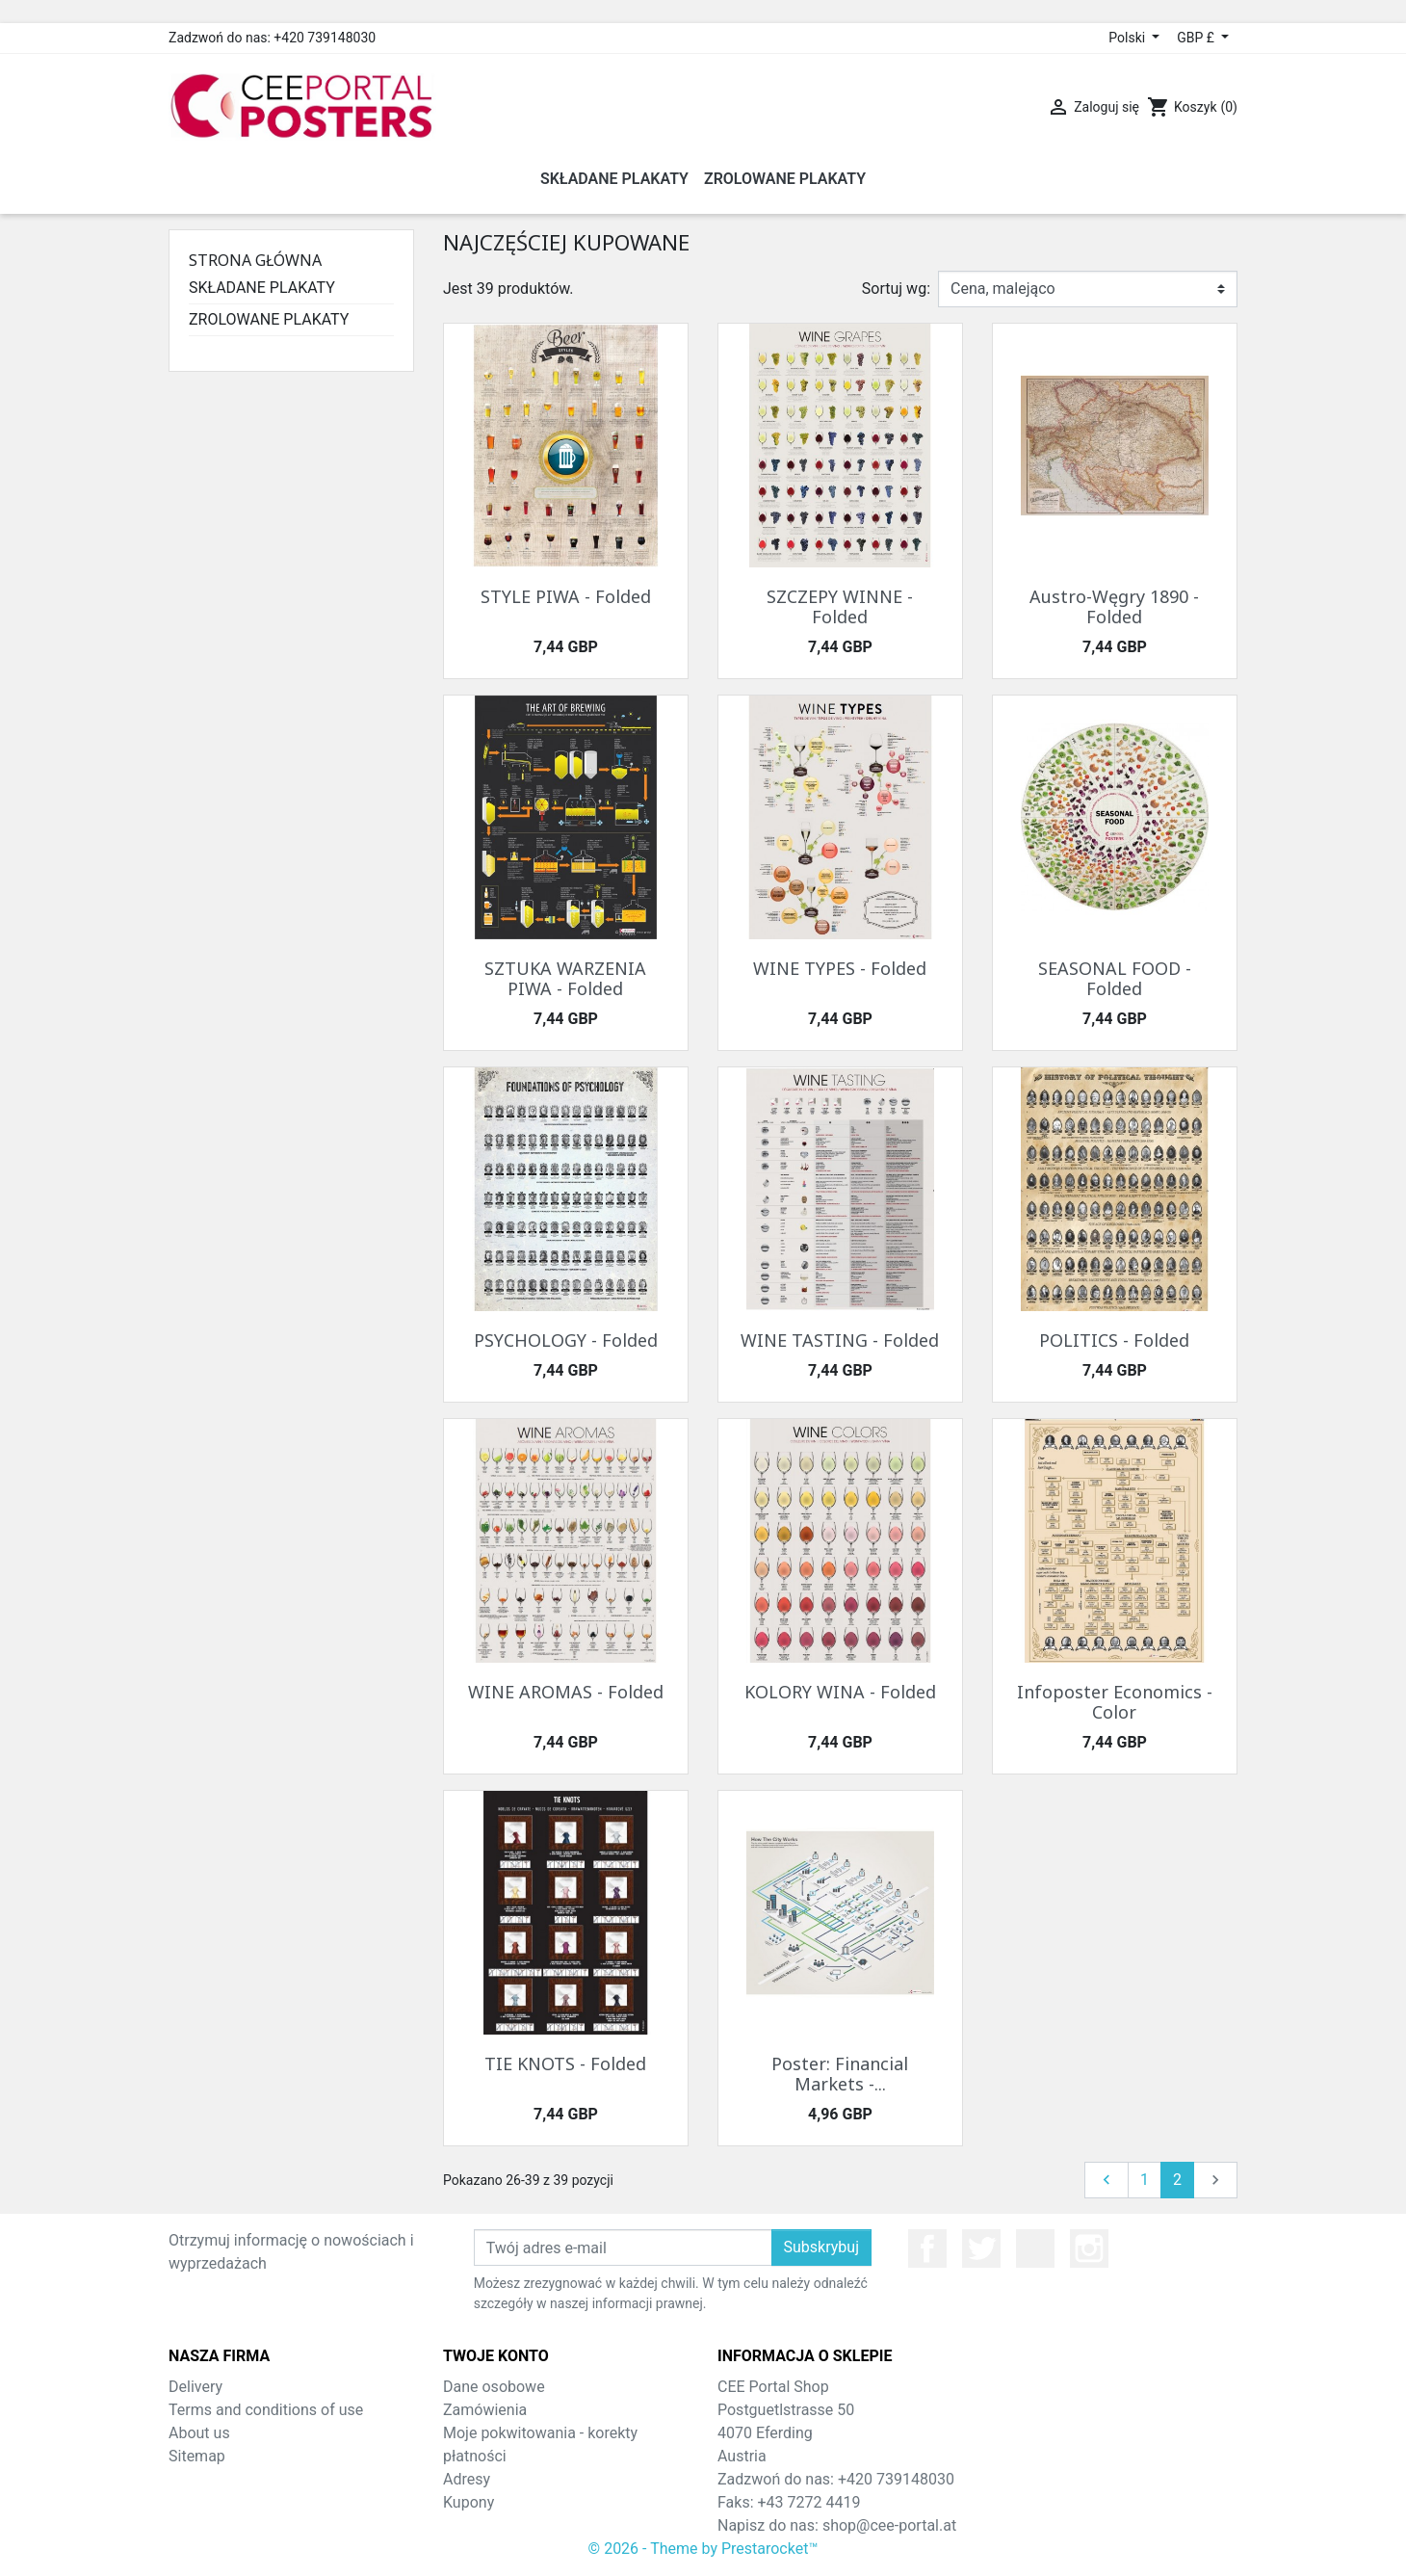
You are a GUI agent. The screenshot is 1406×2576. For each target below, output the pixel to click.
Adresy (466, 2479)
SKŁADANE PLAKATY (262, 287)
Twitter (981, 2248)
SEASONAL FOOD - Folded (1114, 979)
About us (199, 2433)
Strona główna (255, 260)
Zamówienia (485, 2410)
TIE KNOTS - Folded (565, 2063)
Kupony (468, 2502)
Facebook (927, 2248)
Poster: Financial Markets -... (839, 2074)
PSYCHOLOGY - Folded (566, 1340)
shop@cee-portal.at (889, 2525)
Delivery (195, 2387)
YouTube (1035, 2248)
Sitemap (197, 2456)
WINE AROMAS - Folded (566, 1691)
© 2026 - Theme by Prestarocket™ (703, 2548)
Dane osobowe (494, 2387)
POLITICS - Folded (1114, 1340)
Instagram (1089, 2248)
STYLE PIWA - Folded (566, 596)
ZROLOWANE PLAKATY (269, 319)
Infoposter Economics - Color (1114, 1702)
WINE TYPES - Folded (839, 968)
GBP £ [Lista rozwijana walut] (1197, 37)
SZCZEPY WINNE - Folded (840, 607)
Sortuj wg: (896, 288)
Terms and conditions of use (266, 2410)
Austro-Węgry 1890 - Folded (1114, 607)
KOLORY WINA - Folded (840, 1691)
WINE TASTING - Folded (840, 1340)
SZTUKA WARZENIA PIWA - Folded (565, 979)
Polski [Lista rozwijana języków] (1128, 37)
